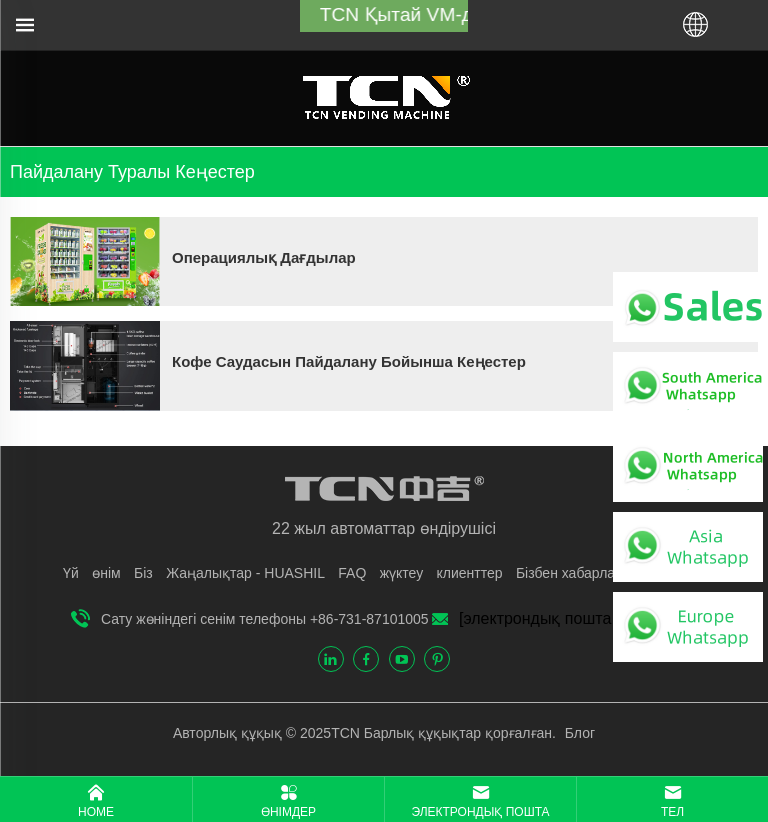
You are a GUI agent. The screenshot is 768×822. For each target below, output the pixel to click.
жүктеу (402, 573)
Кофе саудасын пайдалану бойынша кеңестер (349, 361)
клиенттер (470, 573)
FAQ (352, 573)
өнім (106, 573)
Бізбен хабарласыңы (583, 573)
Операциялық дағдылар (264, 257)
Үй (71, 573)
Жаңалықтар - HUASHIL (245, 573)
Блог (578, 733)
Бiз (143, 573)
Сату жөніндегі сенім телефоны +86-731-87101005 (265, 619)
